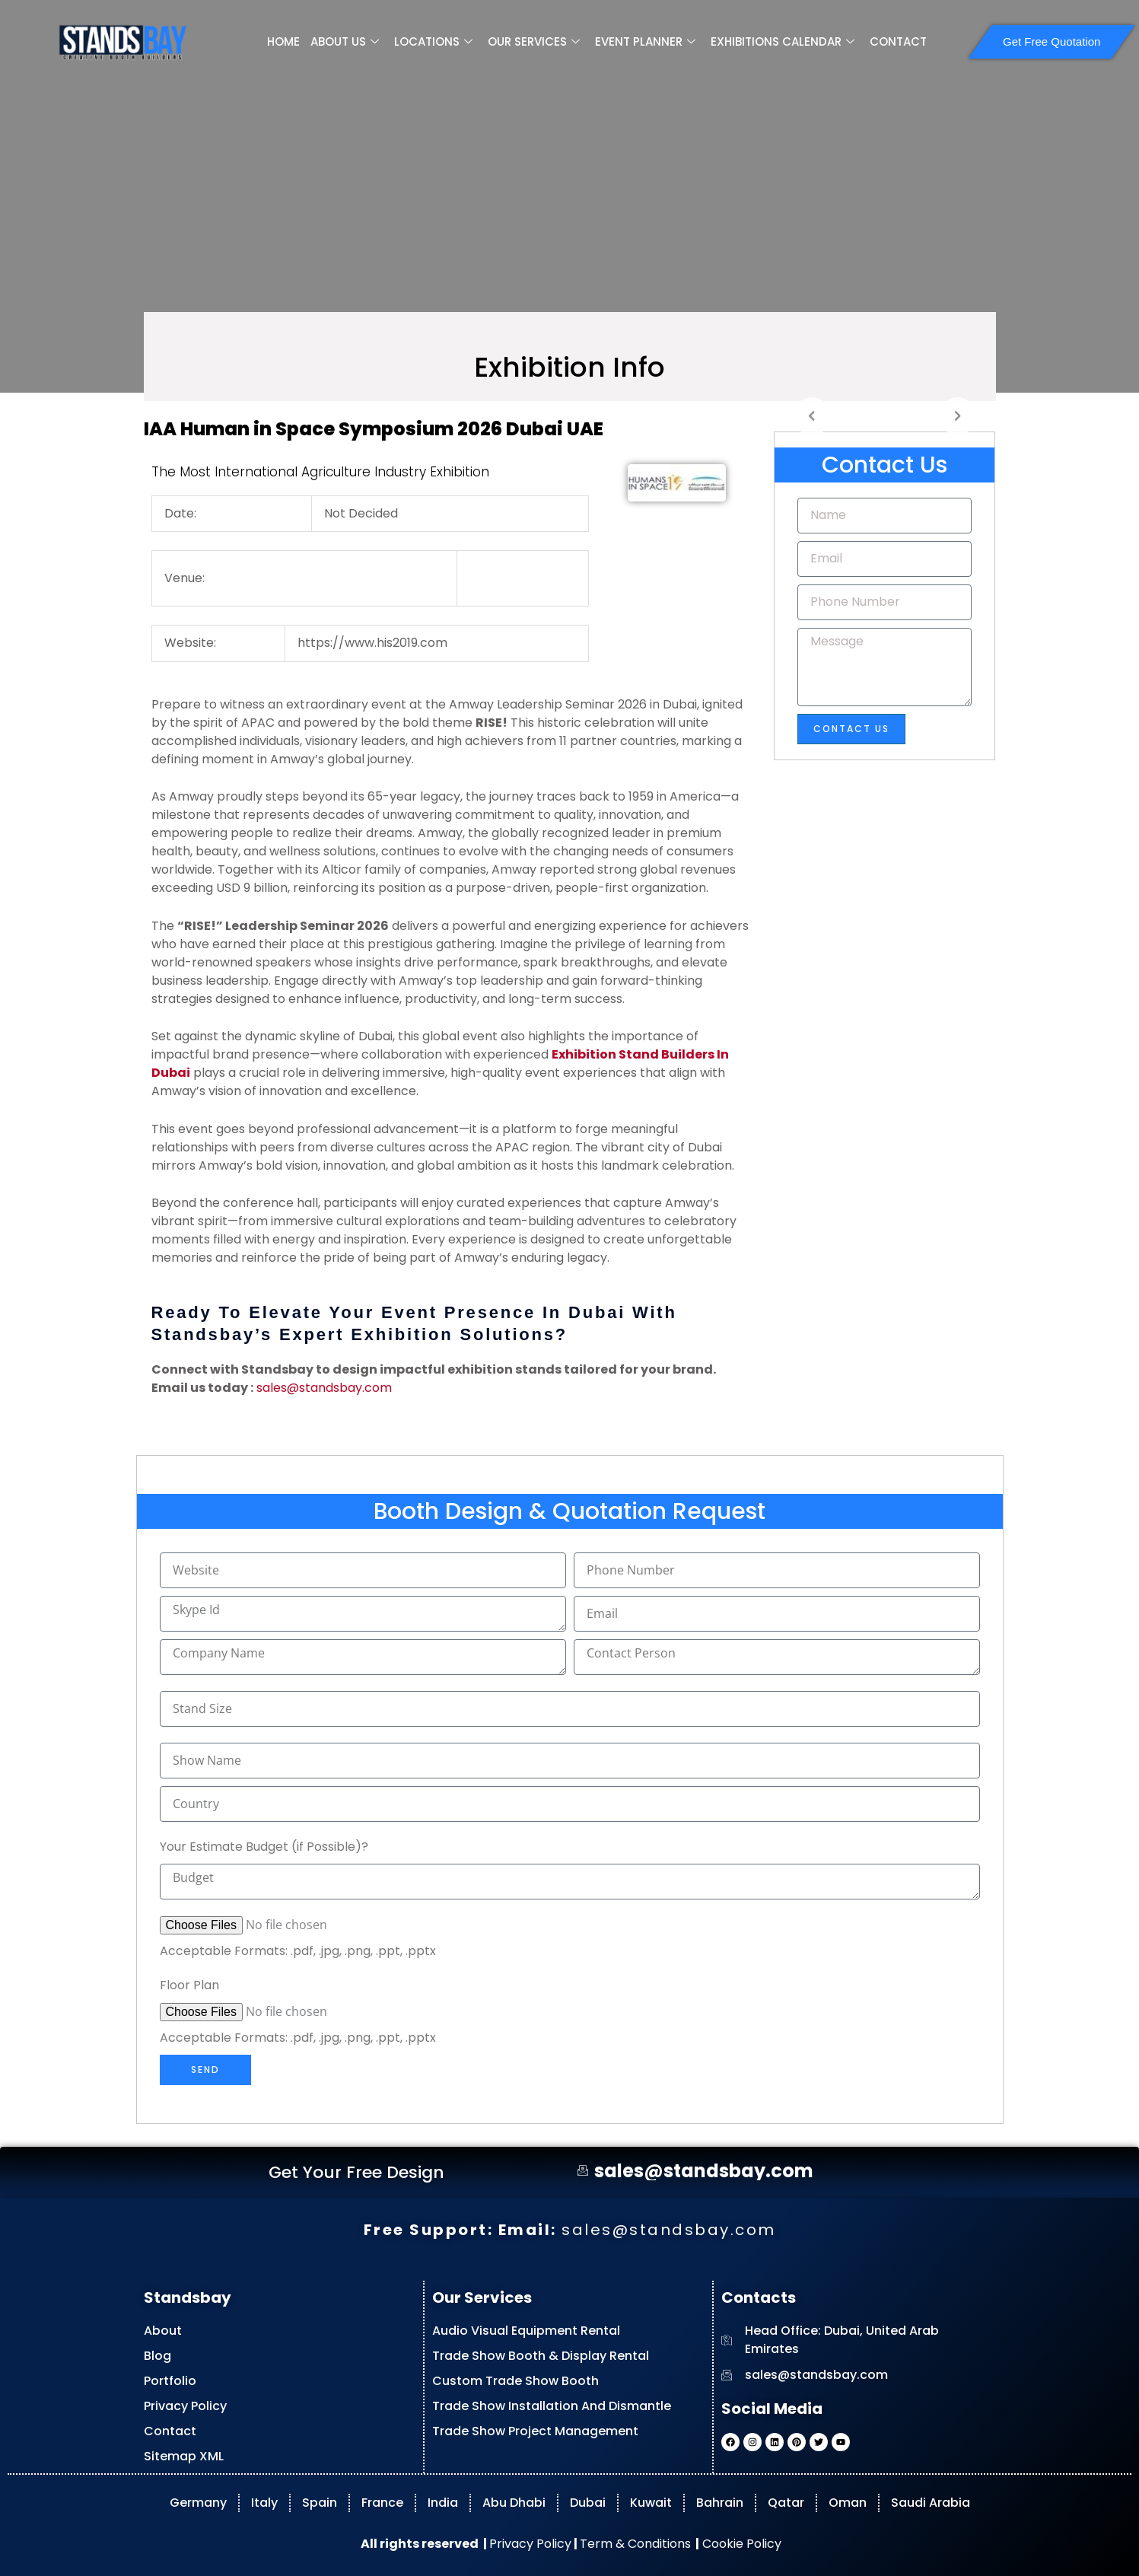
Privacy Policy (530, 2543)
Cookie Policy (740, 2543)
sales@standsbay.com (324, 1387)
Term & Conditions (635, 2543)
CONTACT (898, 41)
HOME (283, 41)
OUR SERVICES (534, 42)
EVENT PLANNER (645, 42)
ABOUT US (344, 42)
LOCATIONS (433, 42)
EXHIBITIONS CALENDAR (782, 42)
